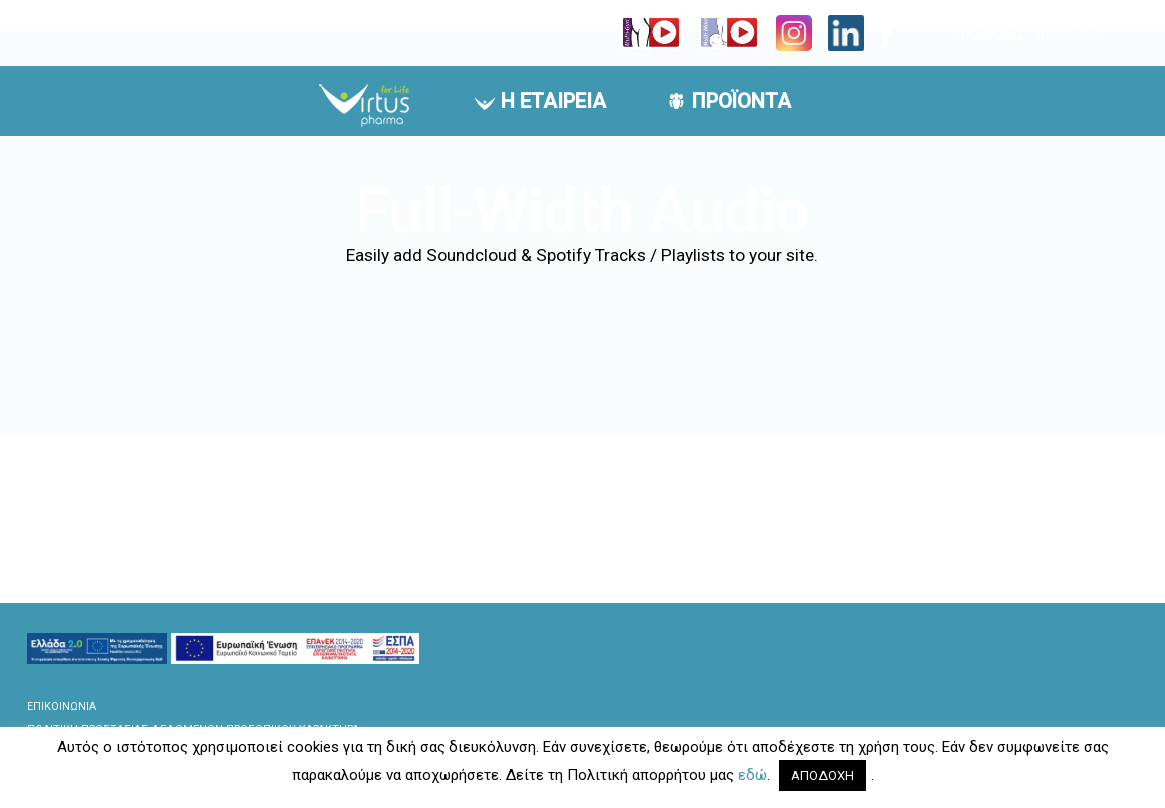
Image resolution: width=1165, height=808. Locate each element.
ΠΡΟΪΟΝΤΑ (741, 101)
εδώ (752, 775)
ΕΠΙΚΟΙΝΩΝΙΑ (1069, 33)
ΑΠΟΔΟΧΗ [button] (822, 775)
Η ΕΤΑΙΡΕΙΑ (553, 101)
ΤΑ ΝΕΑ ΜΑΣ (991, 33)
